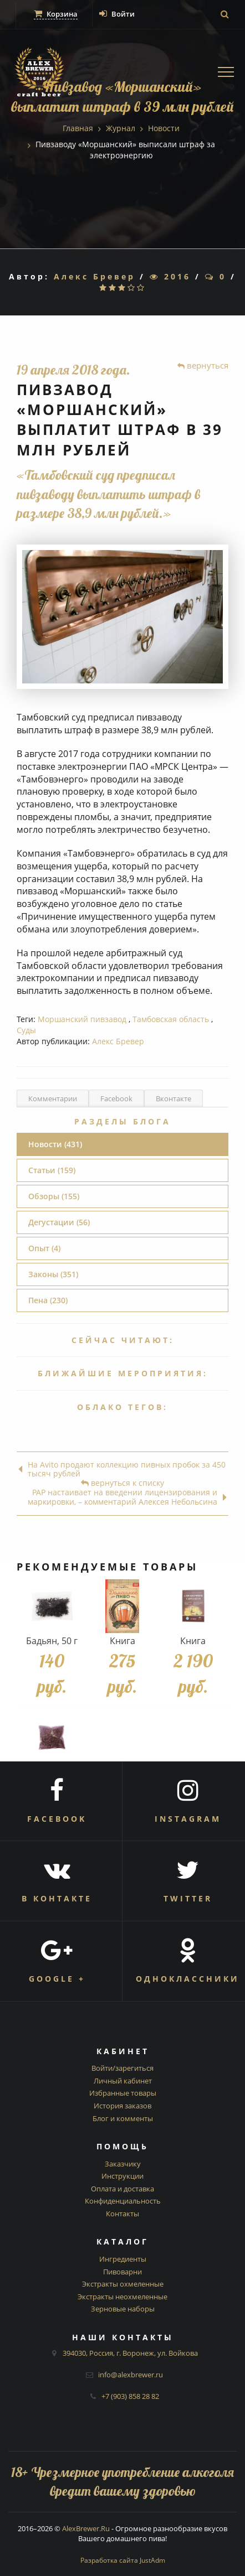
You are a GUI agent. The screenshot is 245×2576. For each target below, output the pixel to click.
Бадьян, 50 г (52, 1641)
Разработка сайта (122, 2560)
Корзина (56, 14)
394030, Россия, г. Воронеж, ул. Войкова (130, 2353)
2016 (170, 276)
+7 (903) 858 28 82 (130, 2396)
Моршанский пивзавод (82, 1019)
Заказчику (123, 2164)
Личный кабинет (123, 2081)
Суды (26, 1030)
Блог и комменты (123, 2118)
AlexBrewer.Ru (86, 2528)
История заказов (122, 2106)
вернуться (202, 365)
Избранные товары (122, 2093)
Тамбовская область (170, 1019)
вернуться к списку (122, 1483)
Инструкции (122, 2176)
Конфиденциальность (123, 2201)
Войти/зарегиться (122, 2068)
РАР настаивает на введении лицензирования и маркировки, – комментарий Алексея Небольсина (127, 1497)
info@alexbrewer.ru (130, 2375)
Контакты (122, 2214)
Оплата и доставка (122, 2189)
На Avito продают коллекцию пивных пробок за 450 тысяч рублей (122, 1469)
